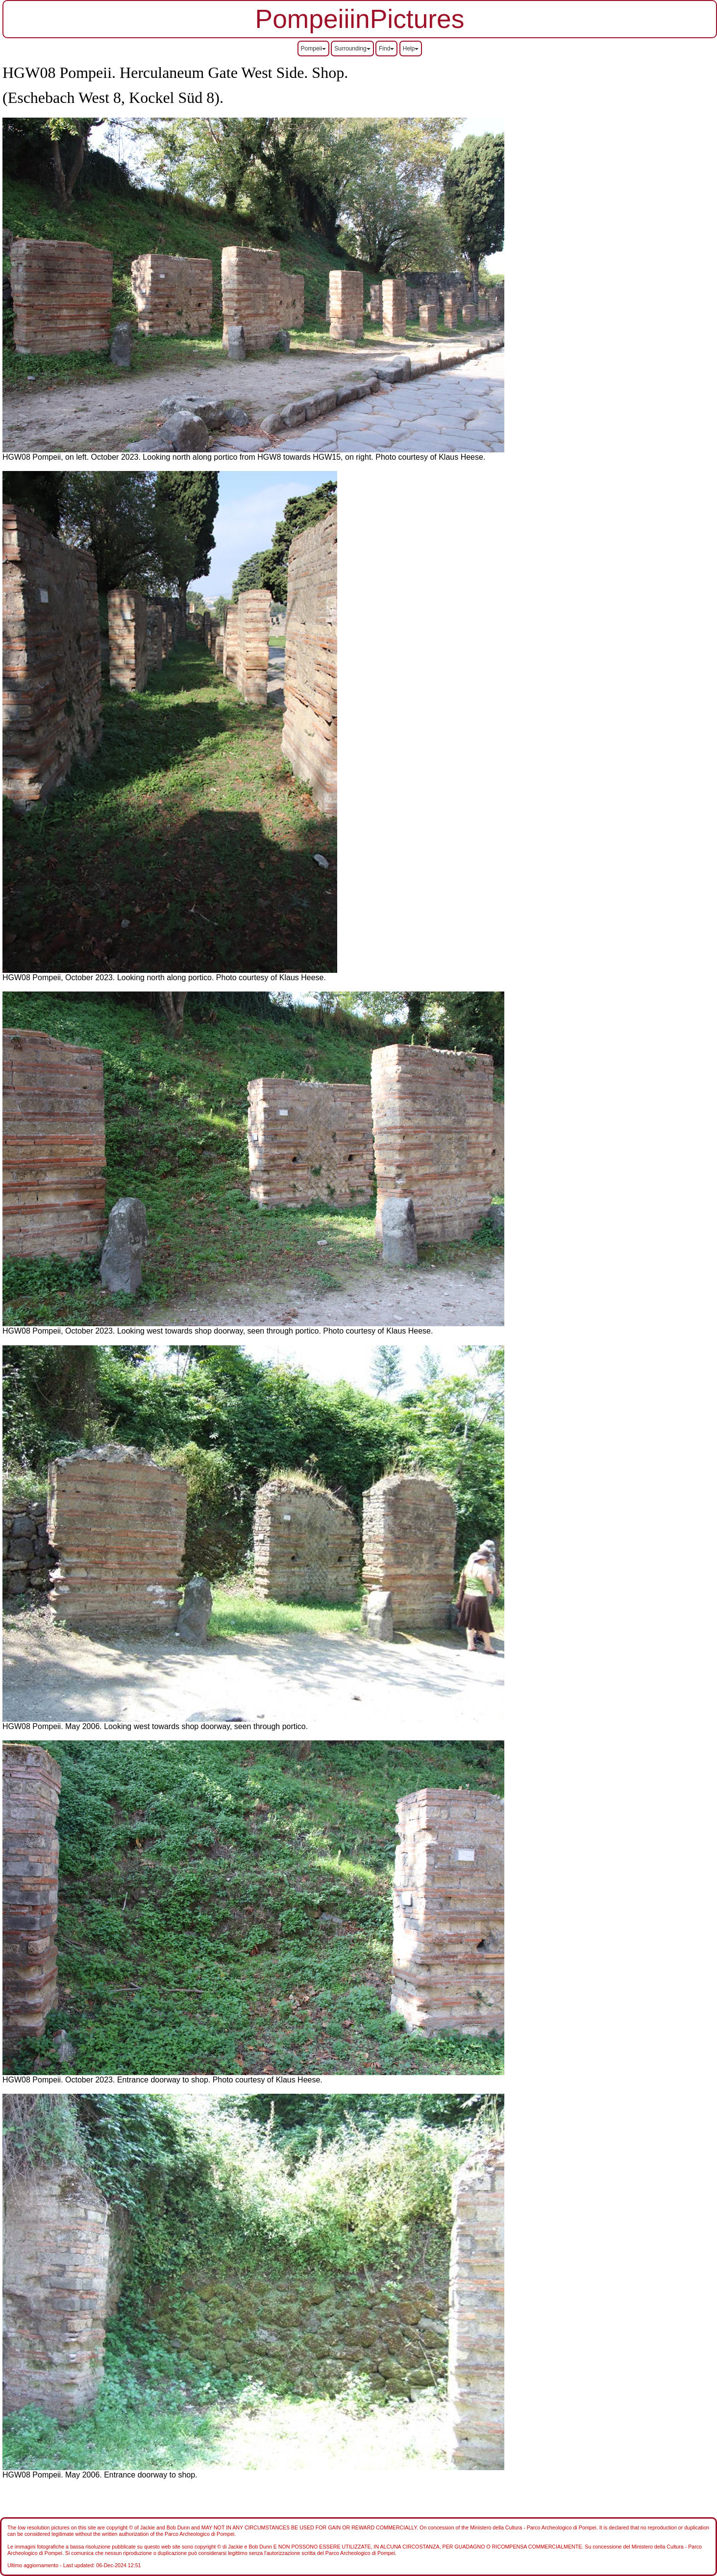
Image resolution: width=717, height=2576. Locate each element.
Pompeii (313, 48)
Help (411, 48)
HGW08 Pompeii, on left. (46, 457)
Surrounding (352, 48)
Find (386, 48)
